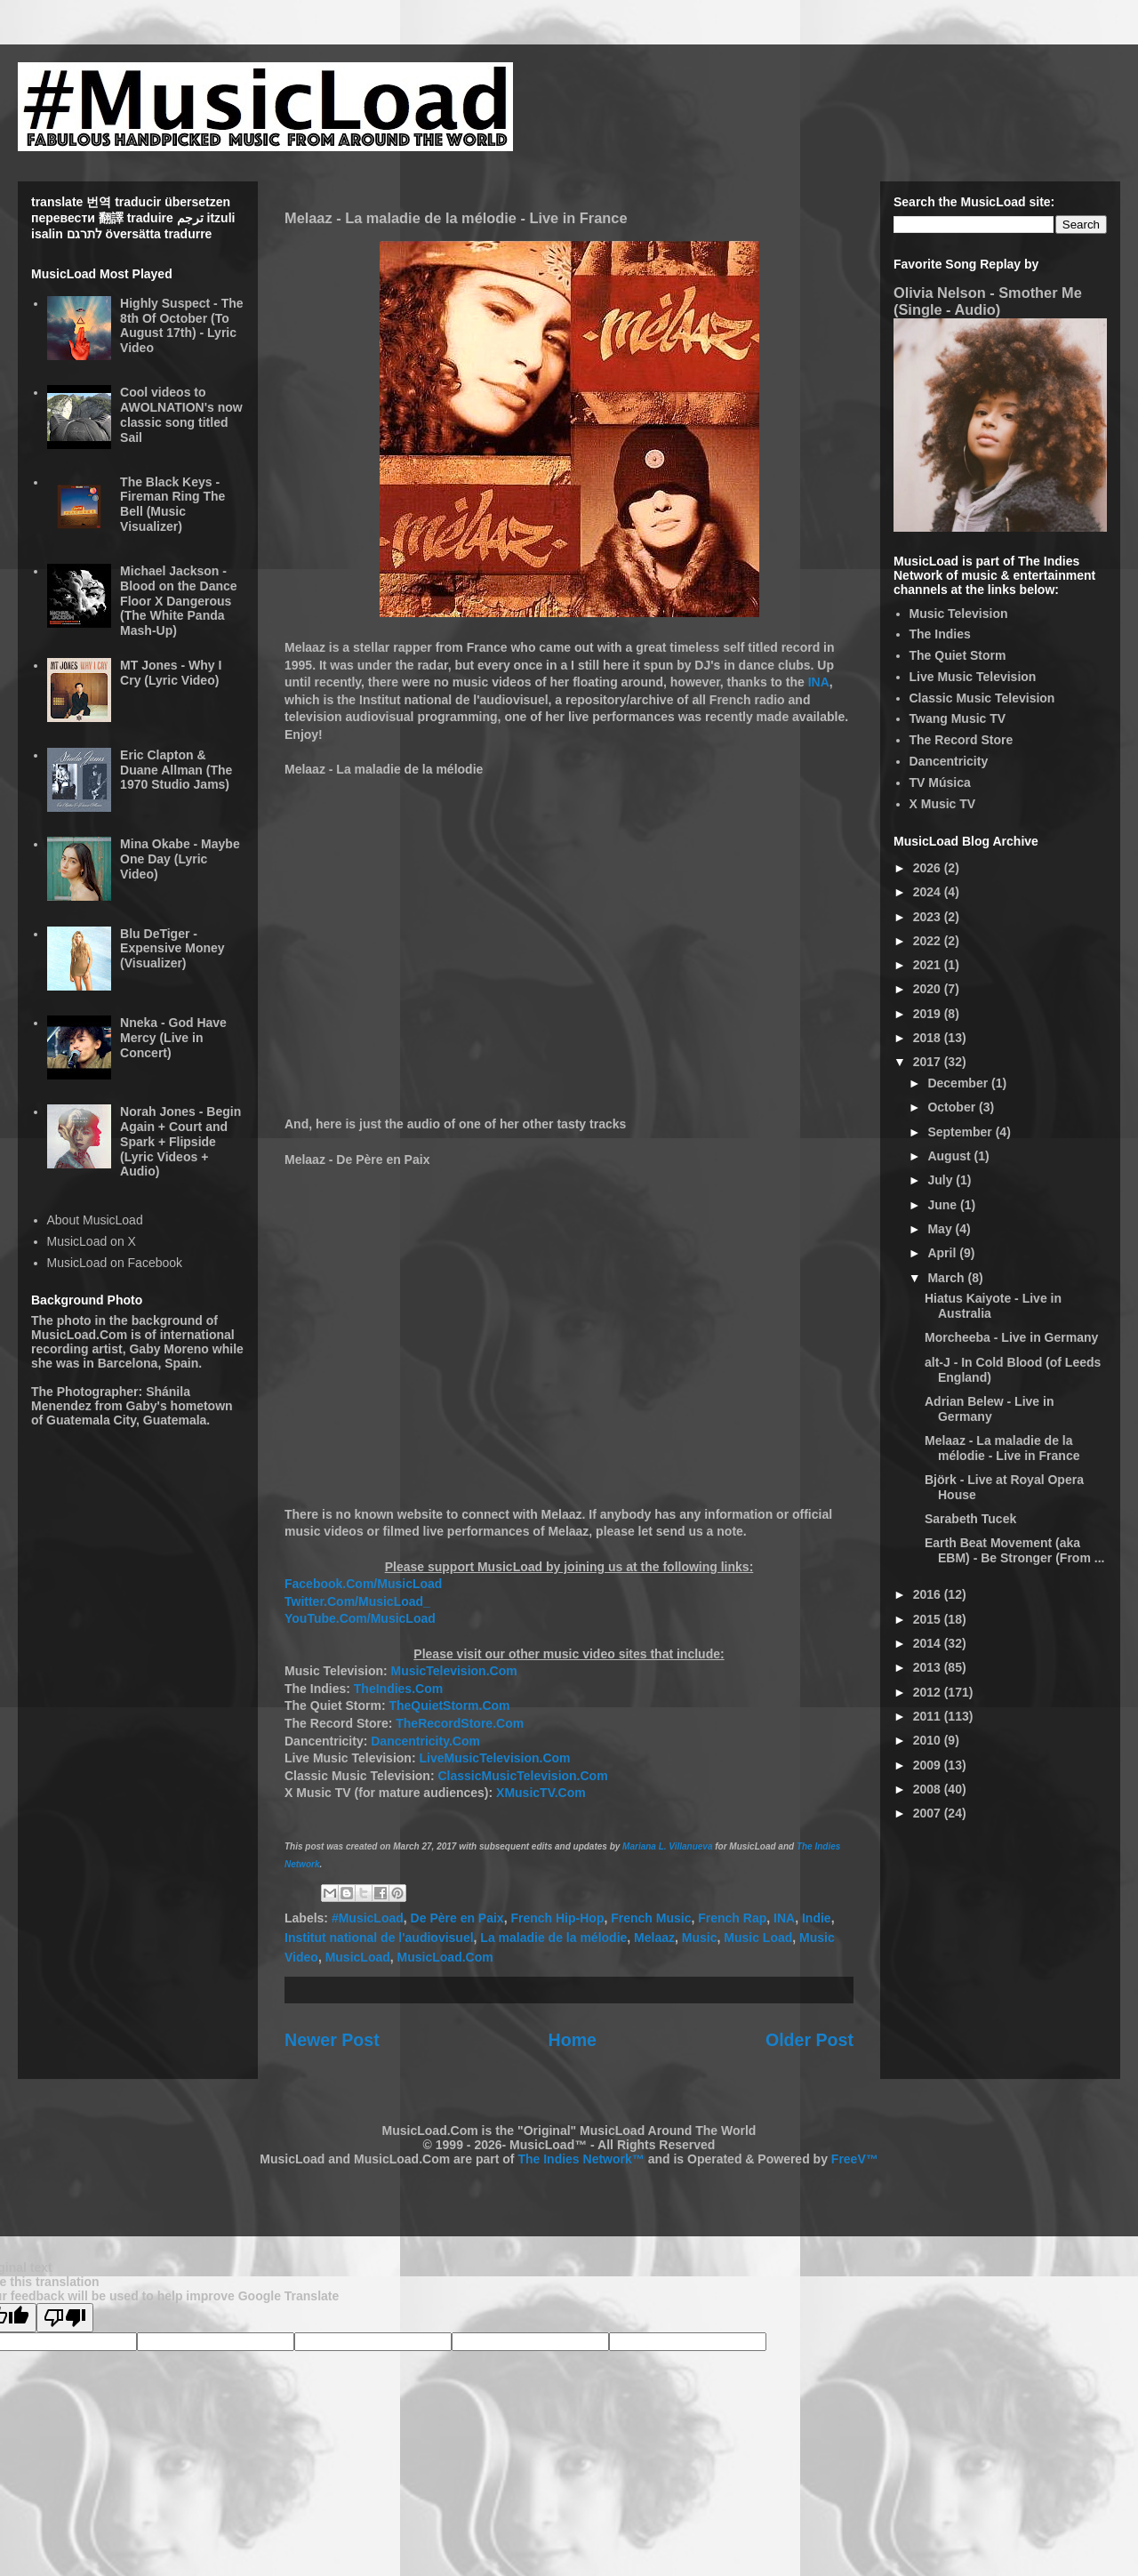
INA (818, 682)
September (961, 1132)
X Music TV (943, 804)
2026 (928, 868)
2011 (928, 1716)
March (947, 1278)
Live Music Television (973, 677)
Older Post (809, 2040)
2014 (928, 1643)
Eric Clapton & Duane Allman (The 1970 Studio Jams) (176, 770)
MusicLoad (357, 1957)
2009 (928, 1765)
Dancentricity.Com (425, 1741)
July (941, 1180)
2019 (928, 1014)
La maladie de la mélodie (553, 1937)
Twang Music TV (958, 718)
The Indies (940, 634)
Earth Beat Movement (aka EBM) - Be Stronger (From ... (1014, 1550)
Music (699, 1937)
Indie (816, 1918)
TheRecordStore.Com (460, 1723)
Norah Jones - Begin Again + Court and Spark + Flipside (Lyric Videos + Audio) (180, 1141)
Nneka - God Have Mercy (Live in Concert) (173, 1037)
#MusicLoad (368, 1918)
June (943, 1205)
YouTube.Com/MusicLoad (360, 1618)
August (950, 1156)
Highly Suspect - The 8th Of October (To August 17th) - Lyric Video (181, 325)
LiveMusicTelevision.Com (494, 1758)
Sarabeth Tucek (970, 1519)
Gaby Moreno (168, 1349)
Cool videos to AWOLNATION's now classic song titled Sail (181, 414)
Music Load (758, 1937)
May (941, 1229)
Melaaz (654, 1937)
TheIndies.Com (398, 1688)
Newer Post (332, 2040)
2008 (928, 1789)
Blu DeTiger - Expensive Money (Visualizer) (172, 949)
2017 (928, 1062)
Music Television (959, 613)
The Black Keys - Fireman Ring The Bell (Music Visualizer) (172, 504)
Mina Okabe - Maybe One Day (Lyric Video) (180, 859)
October (953, 1107)
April (943, 1253)
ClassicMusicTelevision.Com (522, 1776)
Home (573, 2040)
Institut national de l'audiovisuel (379, 1937)
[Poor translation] (64, 2317)
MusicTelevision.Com (454, 1671)
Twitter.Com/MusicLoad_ (357, 1601)
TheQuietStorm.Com (449, 1705)
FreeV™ (854, 2159)
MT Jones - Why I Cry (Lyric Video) (170, 672)
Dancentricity (949, 761)
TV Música (940, 782)
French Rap (732, 1918)
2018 (928, 1038)
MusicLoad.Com (445, 1957)
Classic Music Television (982, 698)
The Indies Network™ (580, 2159)
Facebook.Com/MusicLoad (363, 1584)
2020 (928, 989)
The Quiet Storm (958, 655)
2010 (928, 1740)
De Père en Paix (457, 1918)
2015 (928, 1619)
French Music (651, 1918)
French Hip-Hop (557, 1918)
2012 (928, 1692)
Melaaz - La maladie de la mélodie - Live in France (1002, 1448)
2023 (928, 917)
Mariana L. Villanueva (667, 1846)
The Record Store (962, 740)
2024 (928, 892)
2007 (928, 1813)
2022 (928, 941)
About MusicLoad (95, 1220)
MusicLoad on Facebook (115, 1263)
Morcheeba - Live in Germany (1011, 1337)
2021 (928, 965)
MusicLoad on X (91, 1241)
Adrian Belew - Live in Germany (989, 1409)
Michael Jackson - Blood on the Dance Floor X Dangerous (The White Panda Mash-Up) (178, 601)
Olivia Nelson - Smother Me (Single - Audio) (988, 301)
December (959, 1083)
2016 (928, 1594)
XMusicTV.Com (541, 1793)
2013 (928, 1667)
